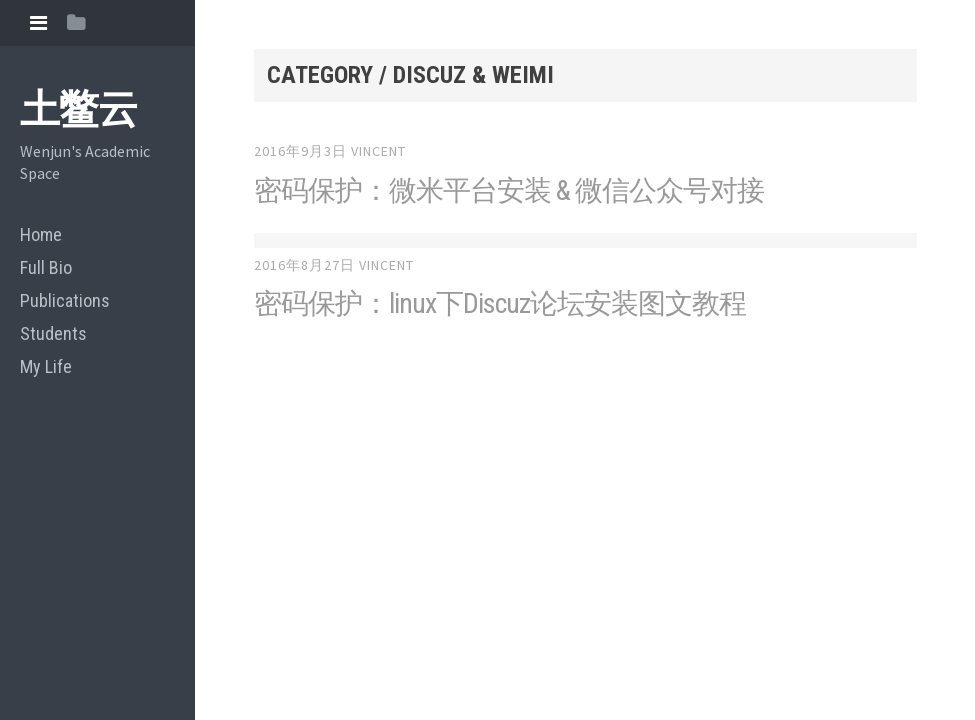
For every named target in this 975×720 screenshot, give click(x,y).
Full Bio (46, 267)
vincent (378, 151)
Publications (65, 300)
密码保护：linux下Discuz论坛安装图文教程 (500, 303)
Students (53, 333)
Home (41, 234)
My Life (46, 366)
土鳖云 (78, 109)
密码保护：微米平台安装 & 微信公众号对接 (509, 190)
